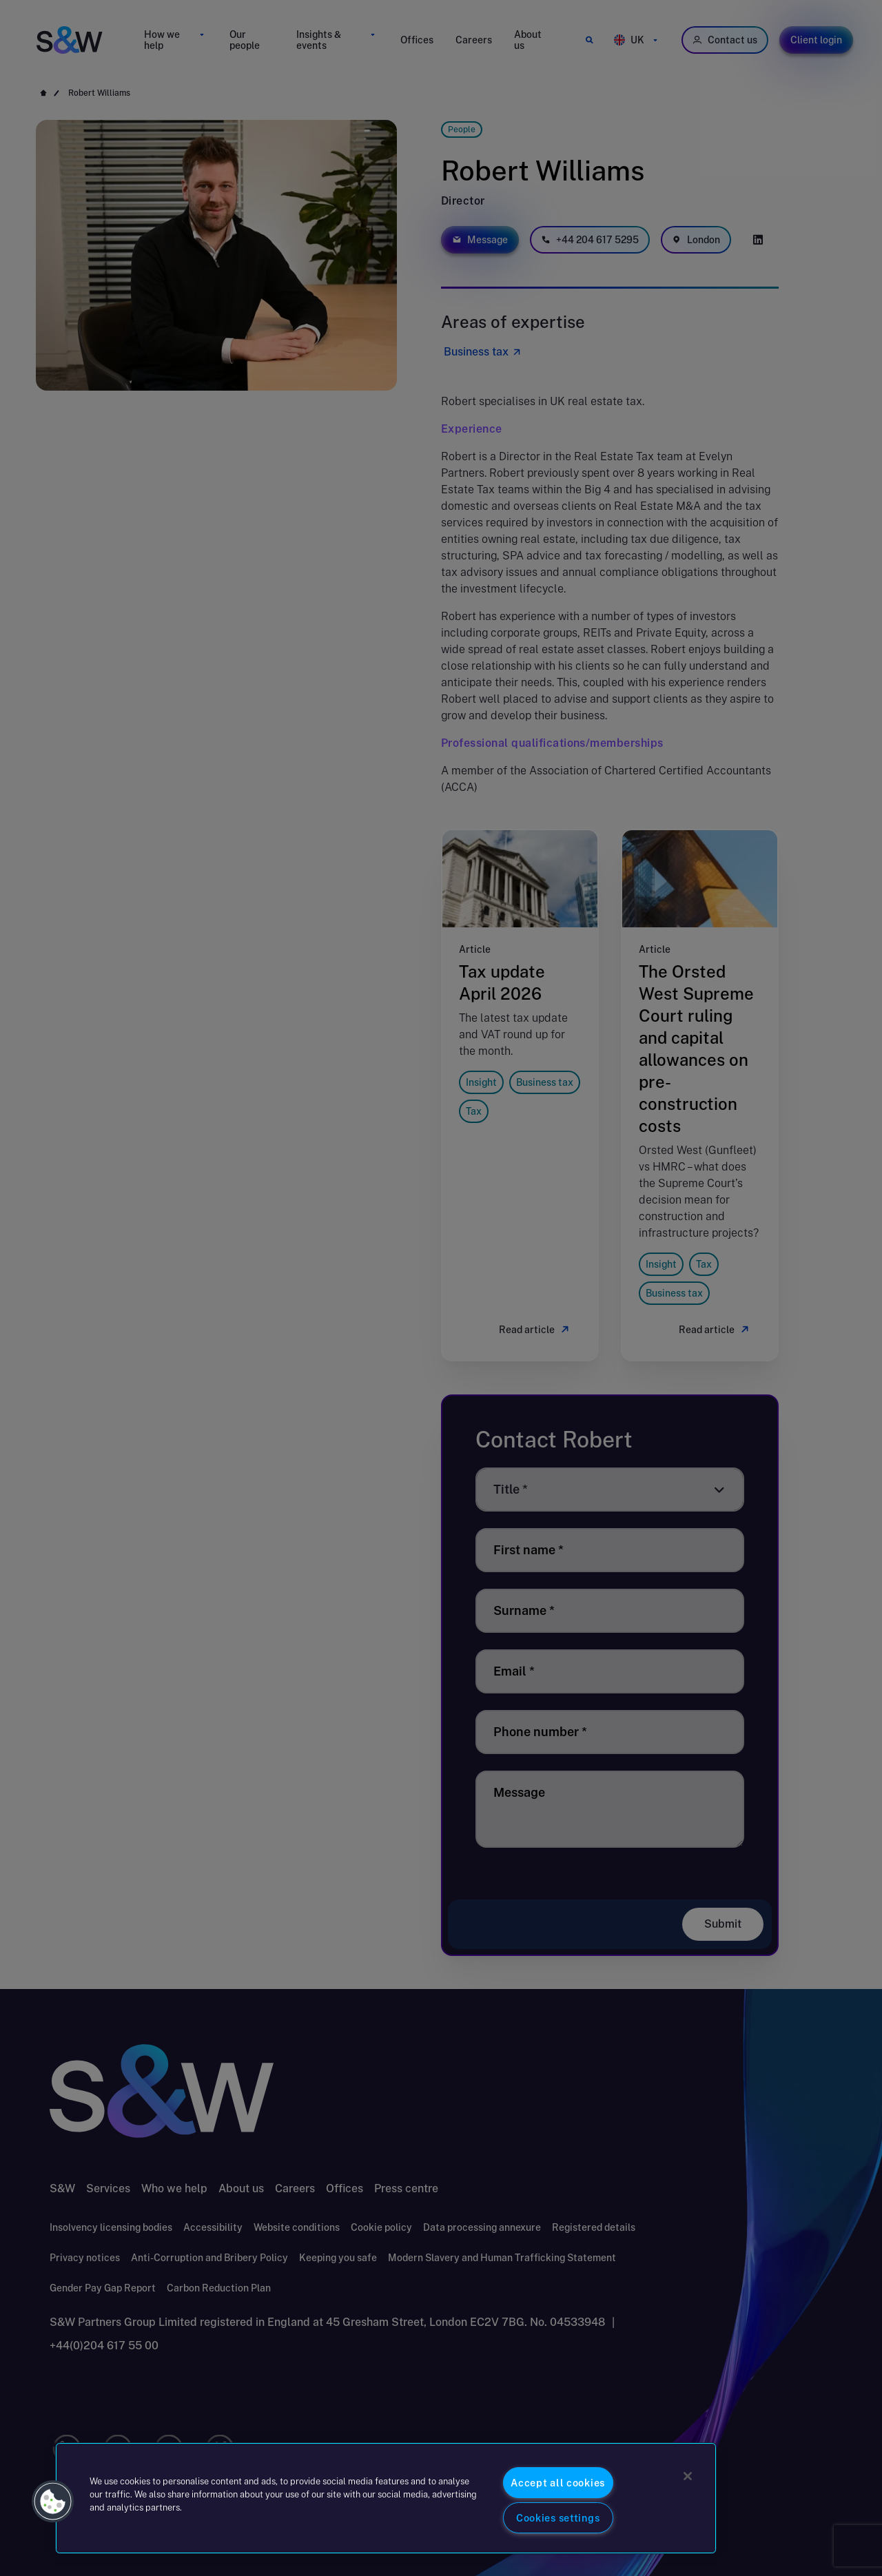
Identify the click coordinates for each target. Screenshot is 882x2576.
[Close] (688, 2476)
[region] (386, 2498)
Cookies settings (558, 2518)
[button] (53, 2502)
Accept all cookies (558, 2483)
